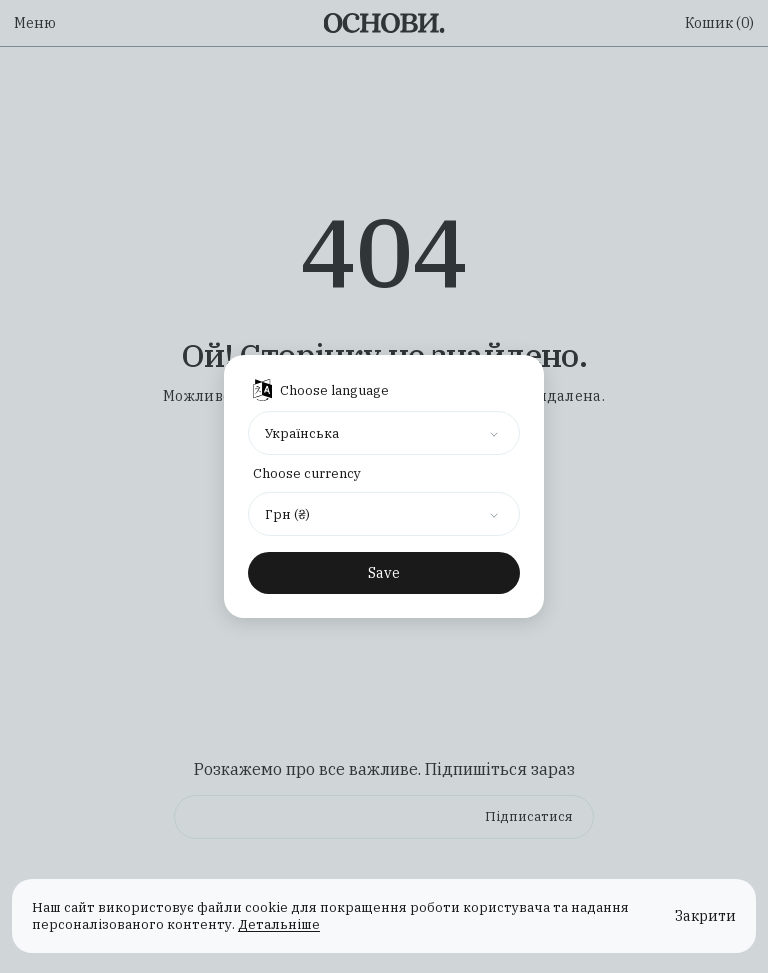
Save (384, 573)
